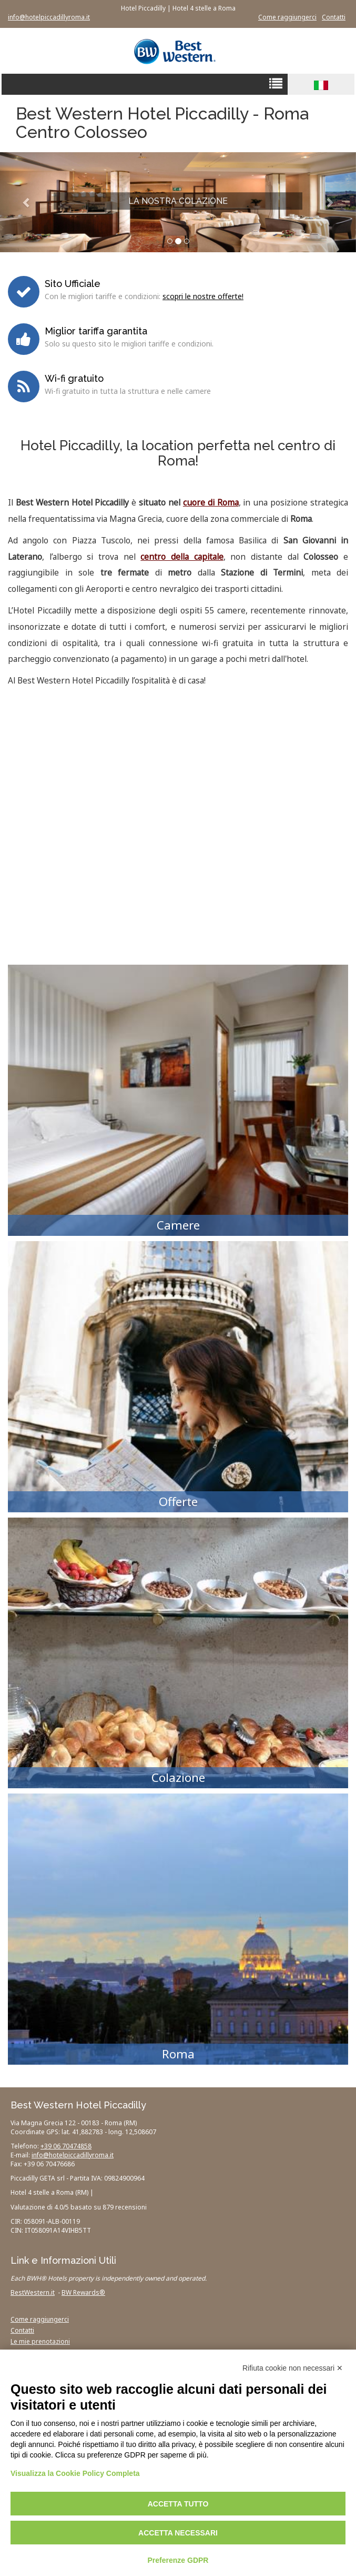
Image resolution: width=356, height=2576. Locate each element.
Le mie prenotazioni (40, 2341)
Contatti (333, 17)
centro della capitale (181, 556)
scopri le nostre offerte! (202, 296)
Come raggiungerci (287, 17)
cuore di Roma (211, 502)
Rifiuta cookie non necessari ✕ (292, 2368)
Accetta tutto (178, 2504)
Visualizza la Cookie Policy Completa (75, 2473)
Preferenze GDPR (178, 2560)
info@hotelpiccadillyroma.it (49, 17)
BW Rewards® (83, 2292)
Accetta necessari (178, 2533)
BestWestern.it (33, 2292)
